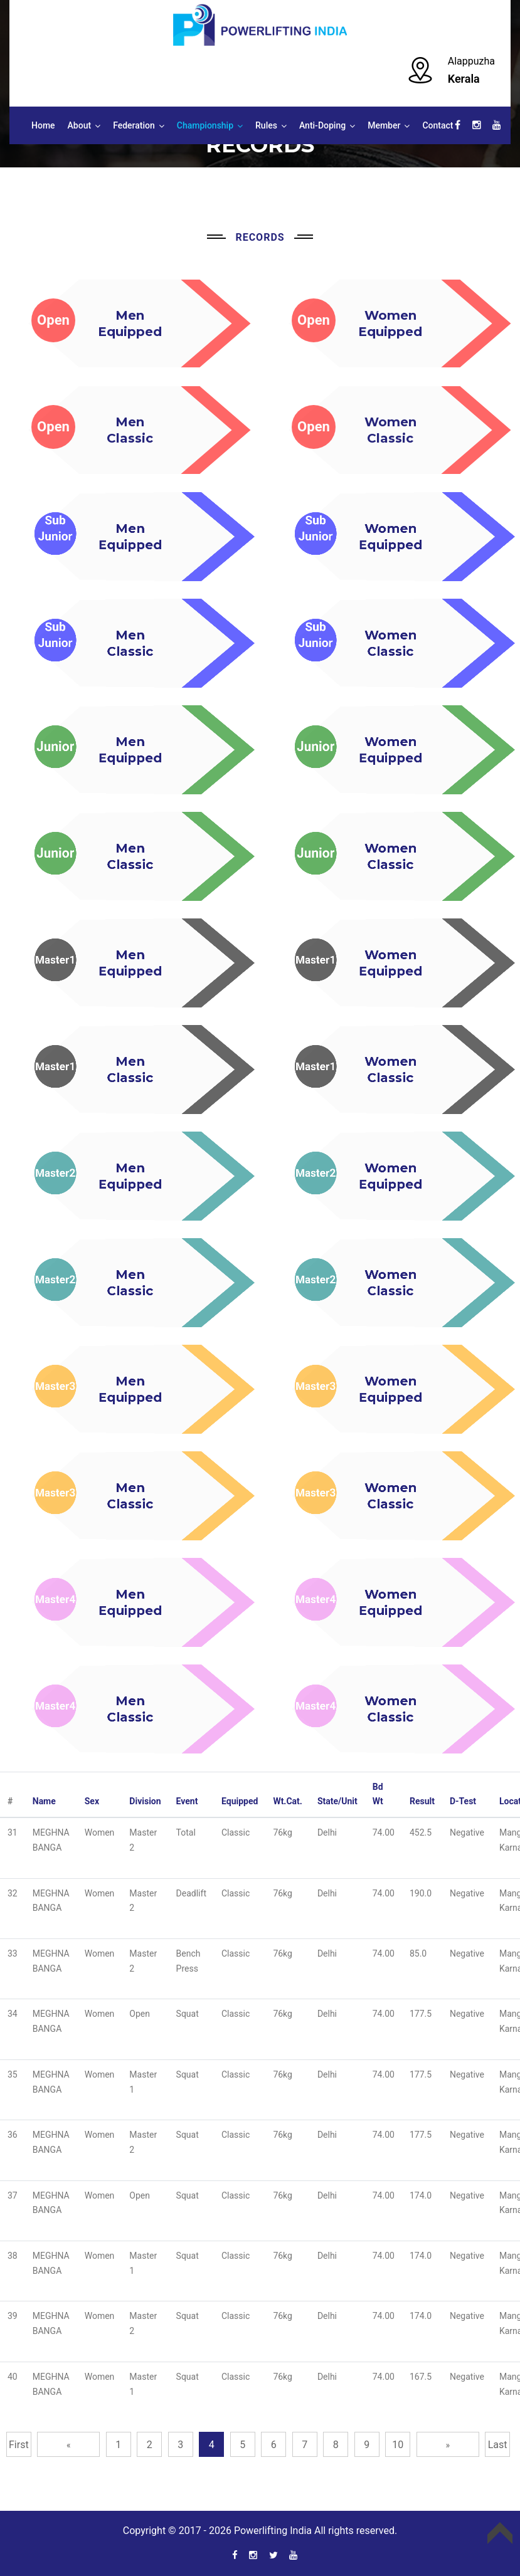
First (19, 2445)
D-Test (463, 1801)
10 (397, 2445)
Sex (92, 1801)
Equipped (239, 1801)
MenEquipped (128, 537)
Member (384, 125)
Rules (266, 125)
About (80, 125)
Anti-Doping (322, 125)
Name (44, 1801)
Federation (134, 125)
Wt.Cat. (287, 1801)
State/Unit (337, 1801)
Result (422, 1801)
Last (497, 2445)
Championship (205, 125)
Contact (437, 125)
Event (187, 1801)
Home (43, 125)
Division (145, 1801)
